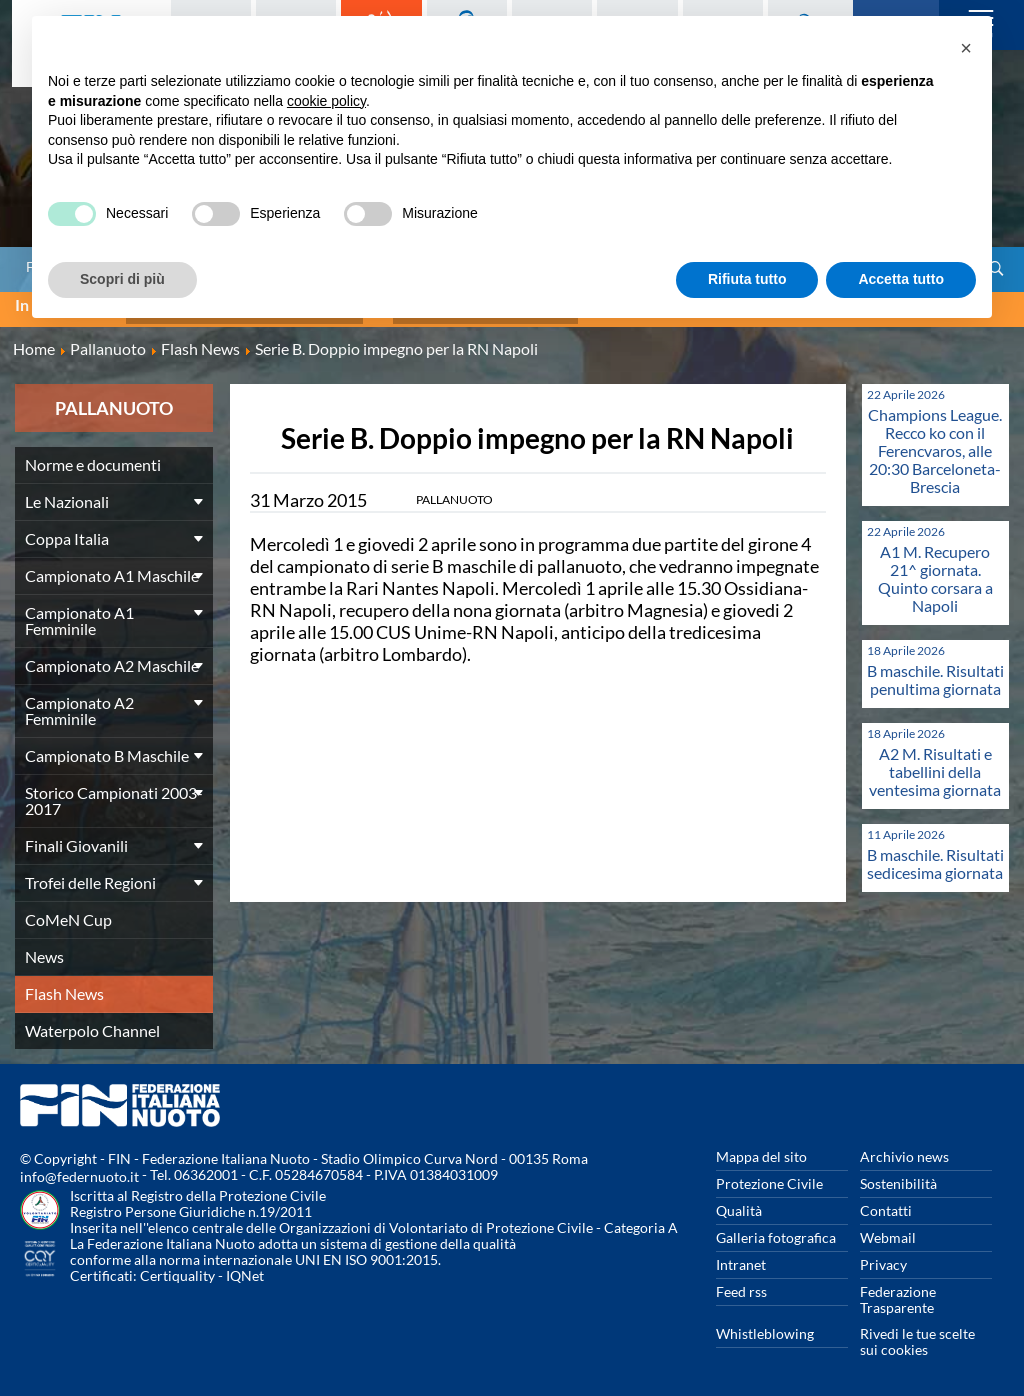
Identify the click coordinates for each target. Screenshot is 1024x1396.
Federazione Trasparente (898, 1292)
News (44, 949)
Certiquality (177, 1268)
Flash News (64, 986)
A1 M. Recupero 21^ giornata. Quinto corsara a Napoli (935, 571)
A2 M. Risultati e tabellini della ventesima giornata (935, 764)
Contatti (886, 1203)
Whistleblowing (765, 1326)
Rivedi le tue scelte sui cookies (917, 1334)
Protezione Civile (769, 1176)
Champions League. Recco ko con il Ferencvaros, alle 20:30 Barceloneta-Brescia (935, 443)
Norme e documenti (93, 457)
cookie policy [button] (326, 101)
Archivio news (904, 1149)
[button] (966, 48)
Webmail (888, 1230)
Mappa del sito (761, 1149)
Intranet (741, 1257)
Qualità (739, 1203)
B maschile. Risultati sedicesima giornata (935, 856)
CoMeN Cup (68, 912)
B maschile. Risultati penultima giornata (935, 672)
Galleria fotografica (776, 1230)
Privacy (883, 1257)
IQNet (245, 1268)
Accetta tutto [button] (901, 279)
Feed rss (741, 1284)
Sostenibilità (898, 1176)
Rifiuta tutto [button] (747, 279)
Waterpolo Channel (92, 1023)
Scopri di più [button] (122, 279)
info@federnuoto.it (79, 1169)
